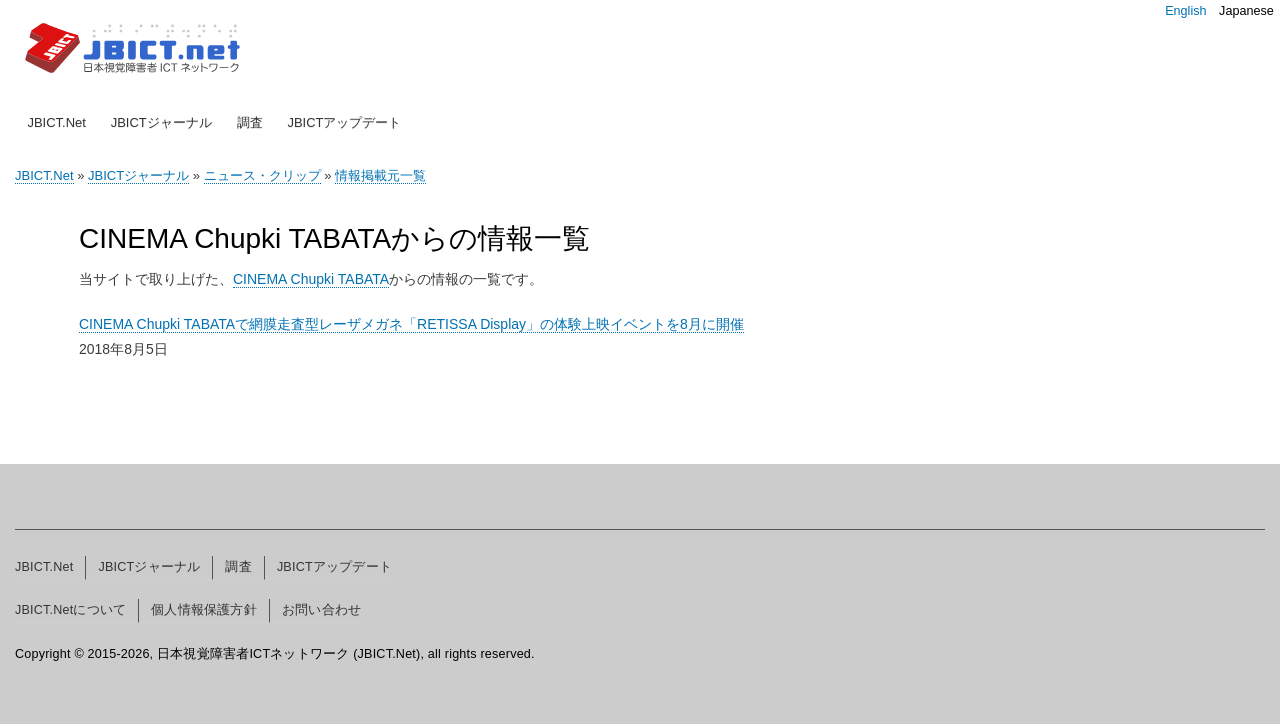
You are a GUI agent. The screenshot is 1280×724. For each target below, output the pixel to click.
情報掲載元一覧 (380, 175)
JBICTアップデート (344, 122)
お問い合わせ (321, 610)
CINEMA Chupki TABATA (311, 279)
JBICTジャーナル (161, 122)
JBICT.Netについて (70, 610)
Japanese (1246, 11)
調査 (250, 122)
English (1185, 11)
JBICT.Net (56, 122)
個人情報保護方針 (204, 610)
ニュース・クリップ (262, 175)
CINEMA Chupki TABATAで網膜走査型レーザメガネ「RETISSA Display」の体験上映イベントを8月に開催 (411, 324)
